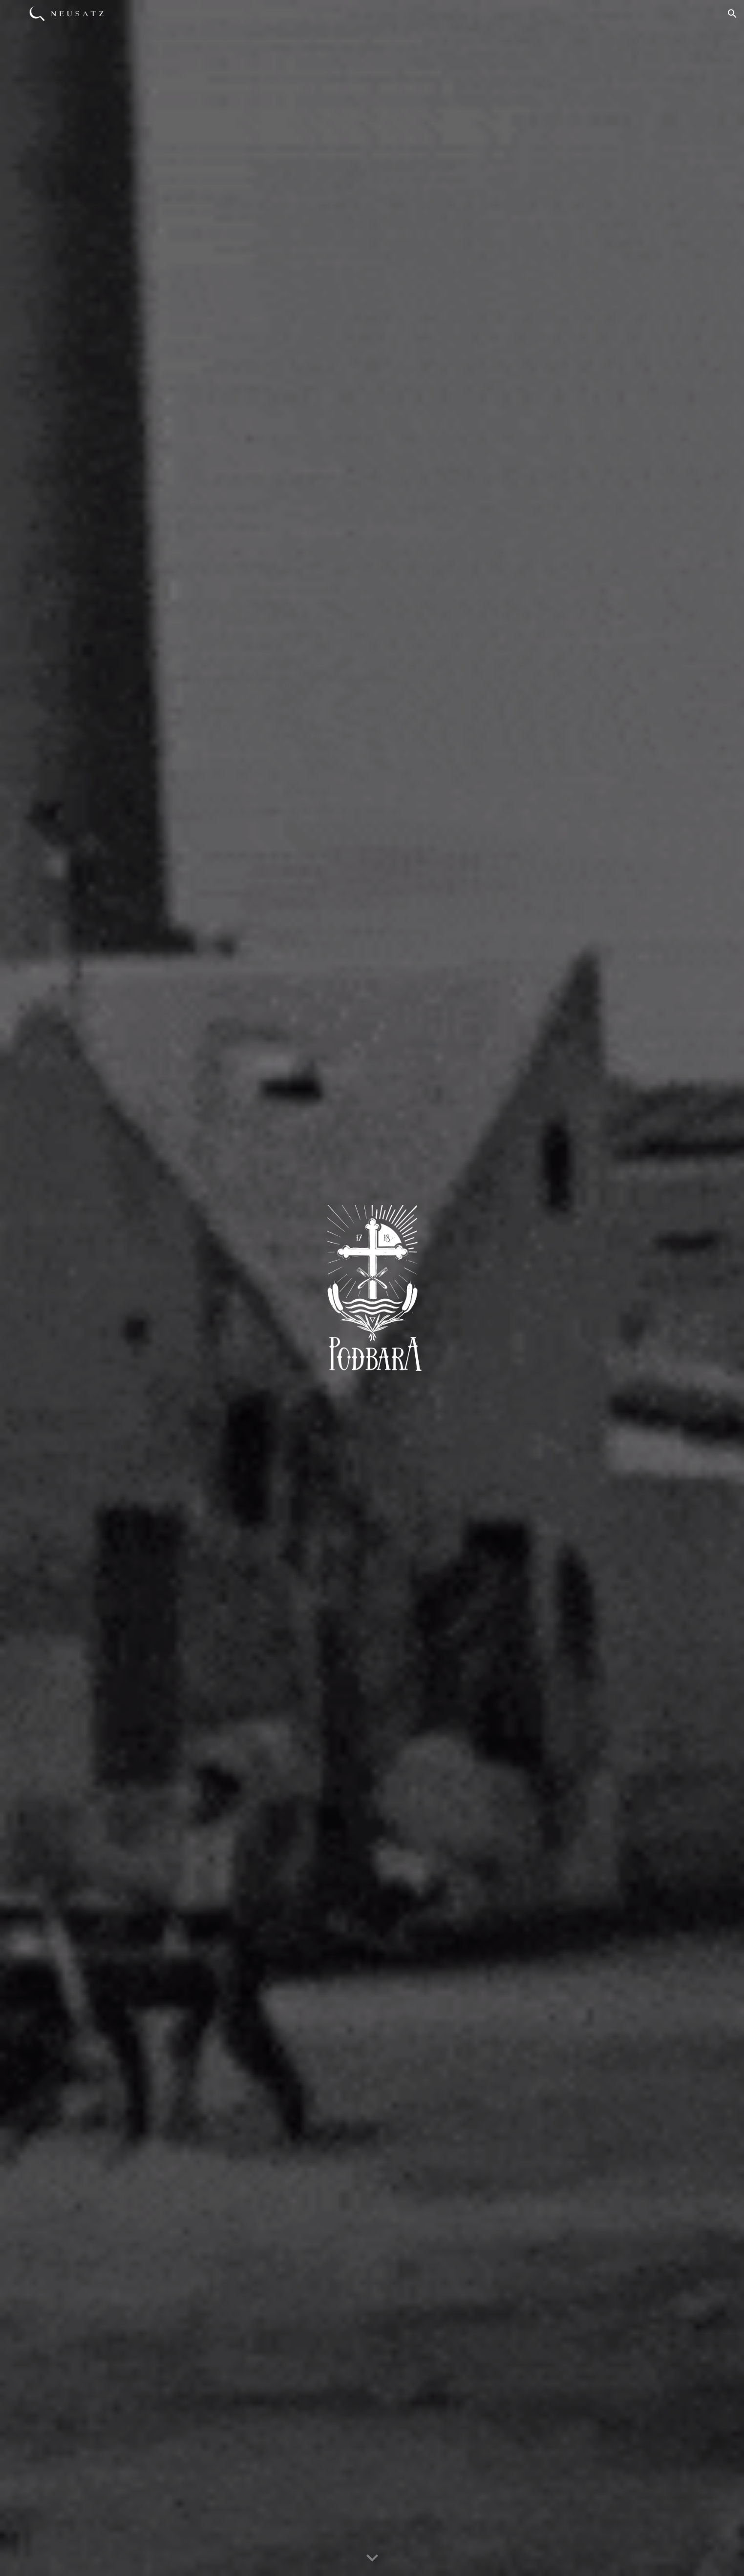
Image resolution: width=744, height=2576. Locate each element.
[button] (732, 13)
